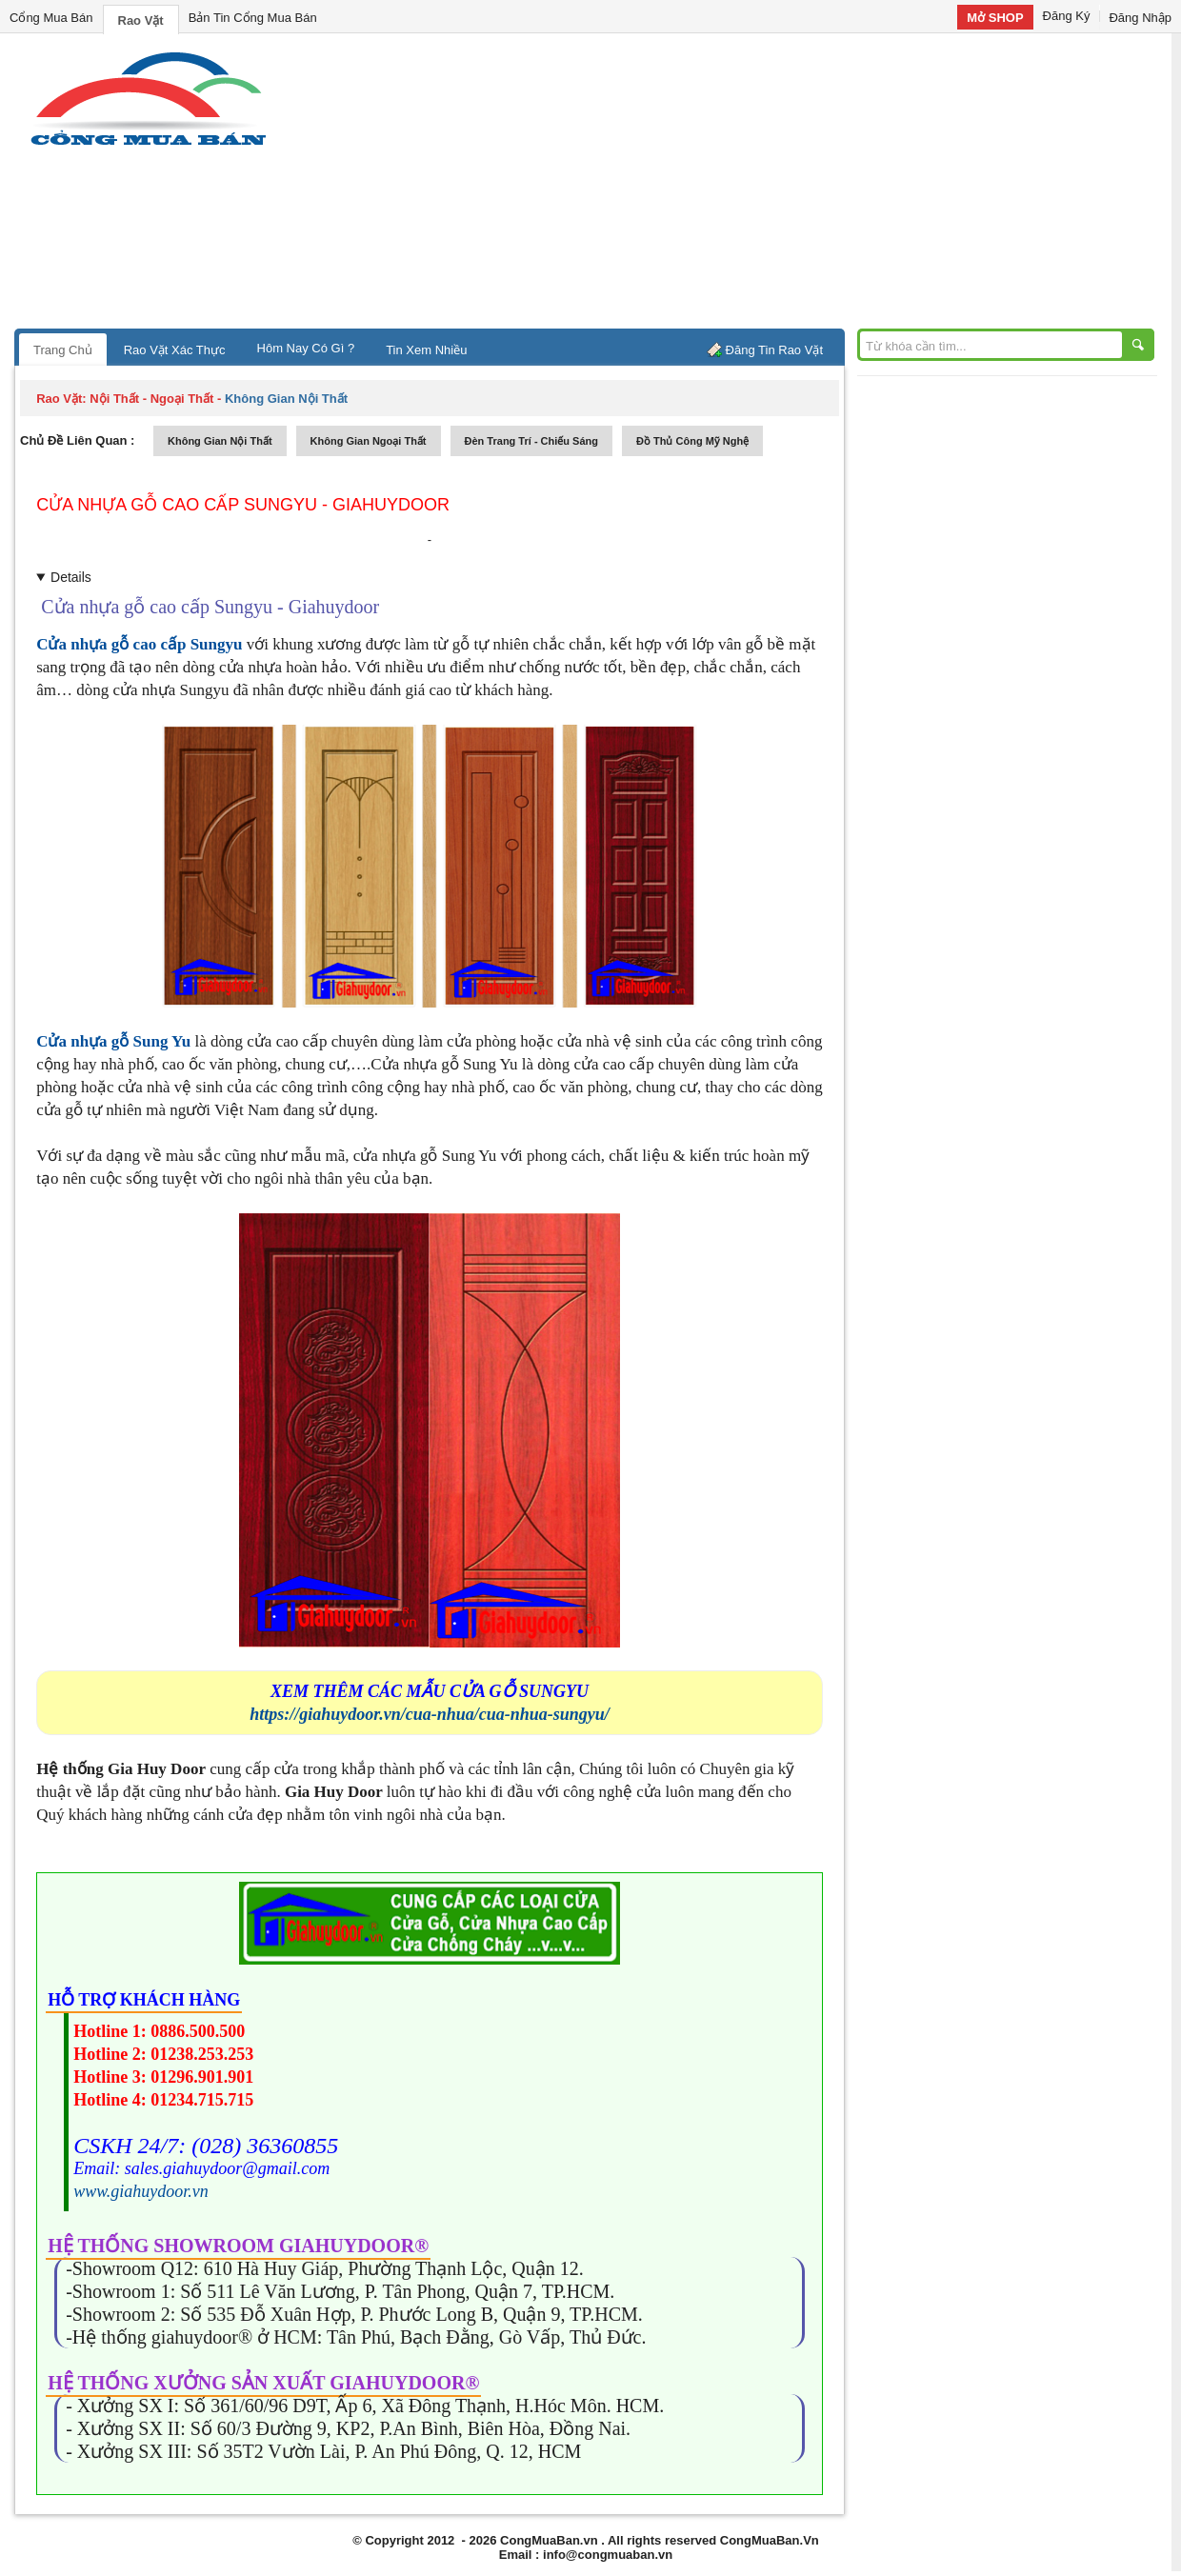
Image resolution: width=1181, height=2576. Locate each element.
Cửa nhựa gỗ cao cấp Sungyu (139, 644)
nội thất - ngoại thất (151, 398)
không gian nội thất (220, 441)
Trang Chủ (62, 350)
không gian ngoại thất (368, 441)
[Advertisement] (752, 185)
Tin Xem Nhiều (426, 350)
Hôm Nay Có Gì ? (306, 348)
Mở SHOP (995, 17)
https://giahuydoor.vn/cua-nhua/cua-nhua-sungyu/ (430, 1714)
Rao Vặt (141, 20)
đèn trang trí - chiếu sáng (531, 441)
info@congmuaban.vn (607, 2554)
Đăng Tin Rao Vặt (774, 350)
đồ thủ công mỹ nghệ (692, 441)
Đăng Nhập (1140, 17)
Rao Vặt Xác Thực (175, 350)
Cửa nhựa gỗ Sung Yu (113, 1041)
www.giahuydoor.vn (141, 2191)
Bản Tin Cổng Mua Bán (253, 17)
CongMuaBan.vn (549, 2540)
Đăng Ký (1067, 16)
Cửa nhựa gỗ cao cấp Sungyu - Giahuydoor (243, 504)
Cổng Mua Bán (51, 17)
